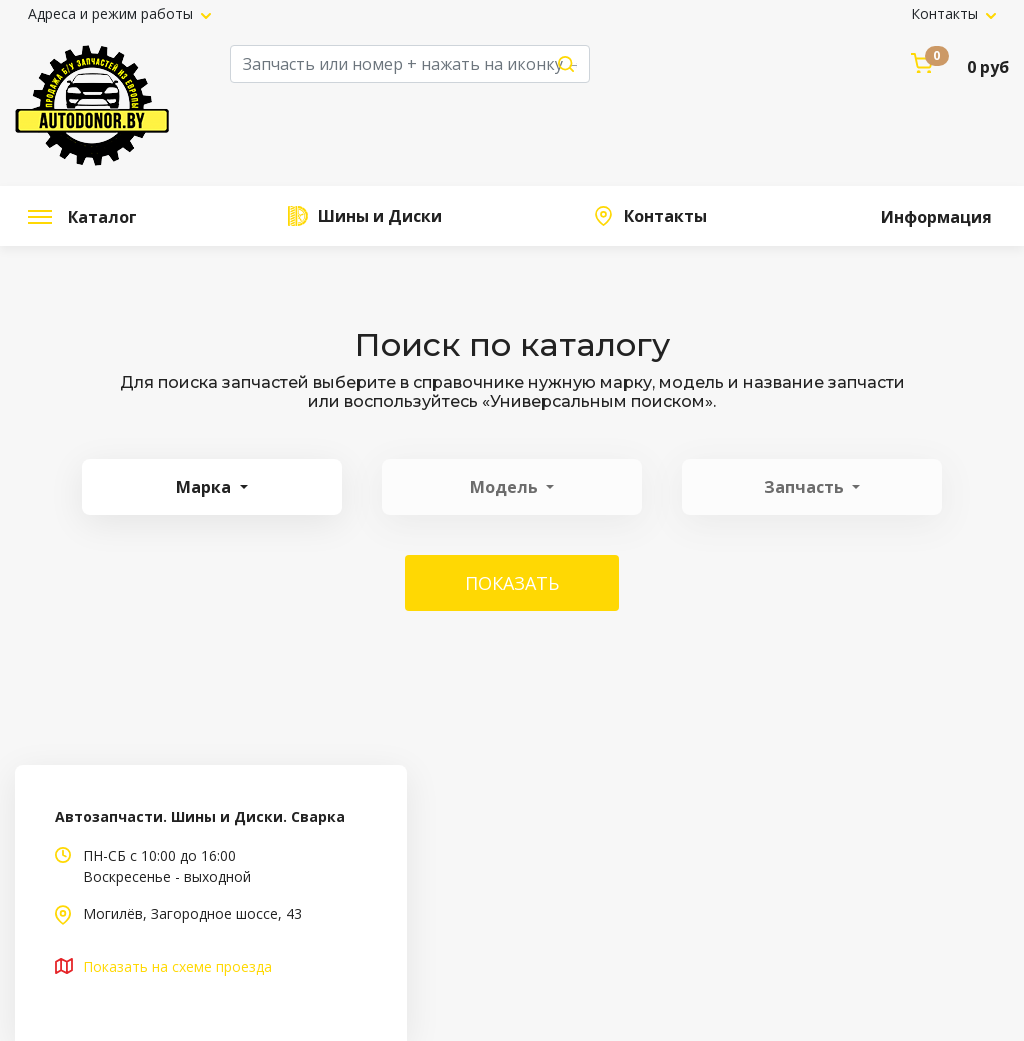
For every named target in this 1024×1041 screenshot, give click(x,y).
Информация (934, 217)
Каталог (82, 217)
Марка (205, 487)
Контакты (946, 13)
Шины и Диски (378, 216)
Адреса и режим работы (112, 13)
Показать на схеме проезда (177, 966)
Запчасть (806, 487)
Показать (512, 583)
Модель (506, 487)
